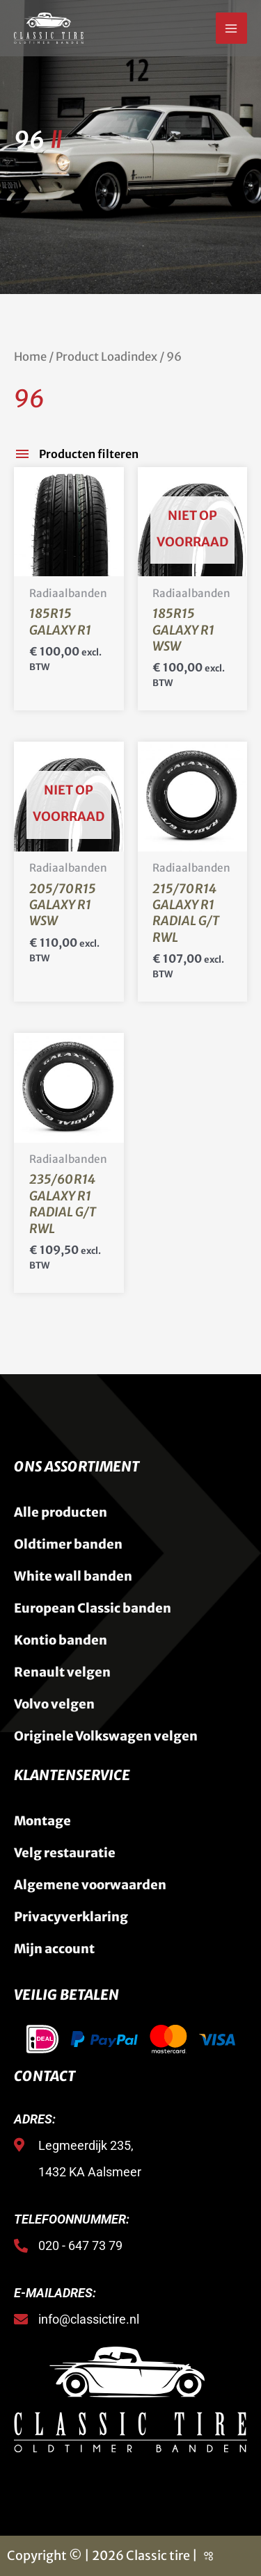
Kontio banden (60, 1640)
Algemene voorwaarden (90, 1885)
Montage (42, 1821)
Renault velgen (62, 1672)
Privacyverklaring (71, 1917)
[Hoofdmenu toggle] (231, 28)
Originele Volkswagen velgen (106, 1736)
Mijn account (54, 1949)
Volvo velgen (54, 1704)
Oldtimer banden (68, 1544)
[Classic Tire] (49, 28)
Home (30, 357)
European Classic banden (92, 1608)
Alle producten (60, 1512)
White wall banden (73, 1576)
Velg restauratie (65, 1853)
